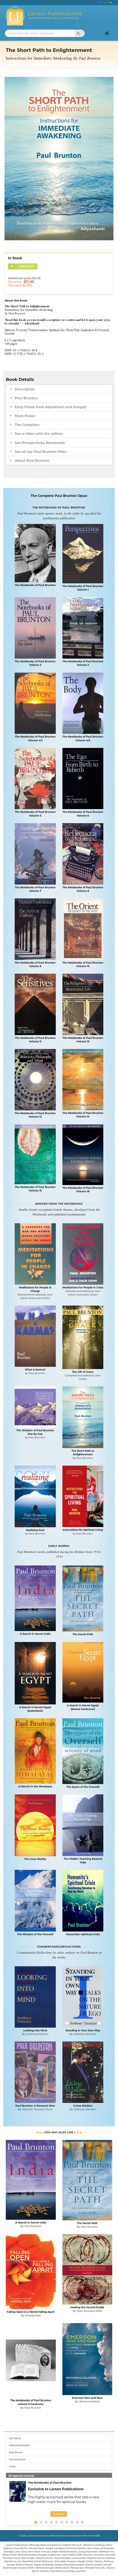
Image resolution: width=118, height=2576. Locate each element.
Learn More (58, 2514)
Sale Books (15, 2452)
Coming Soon (17, 2459)
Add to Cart (21, 266)
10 (82, 2522)
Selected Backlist (19, 2445)
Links (12, 2466)
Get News (15, 2438)
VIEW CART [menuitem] (105, 2)
